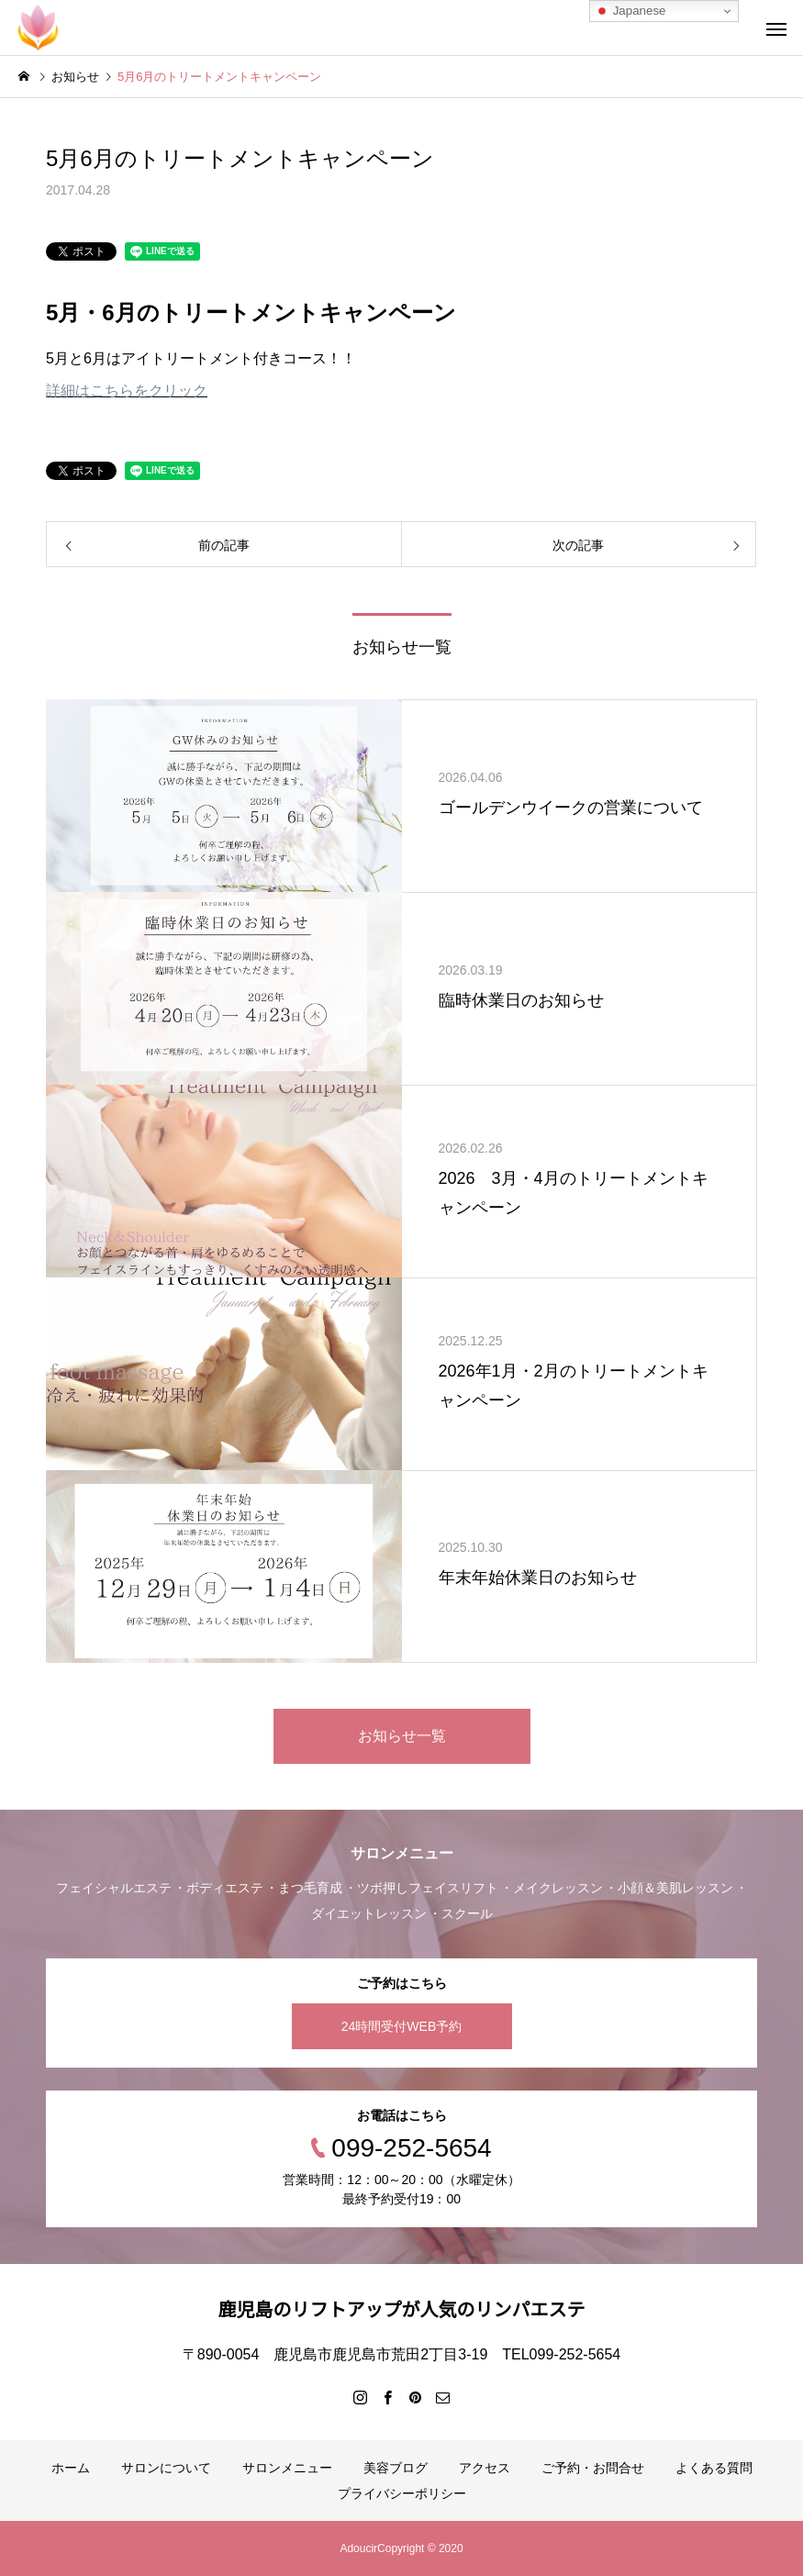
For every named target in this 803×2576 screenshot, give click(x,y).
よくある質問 (714, 2467)
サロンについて (166, 2467)
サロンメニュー (287, 2467)
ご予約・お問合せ (592, 2467)
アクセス (484, 2467)
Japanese (630, 11)
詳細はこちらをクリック (126, 390)
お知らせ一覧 (402, 1736)
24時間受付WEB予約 (401, 2026)
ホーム (70, 2467)
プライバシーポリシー (402, 2493)
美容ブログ (395, 2467)
